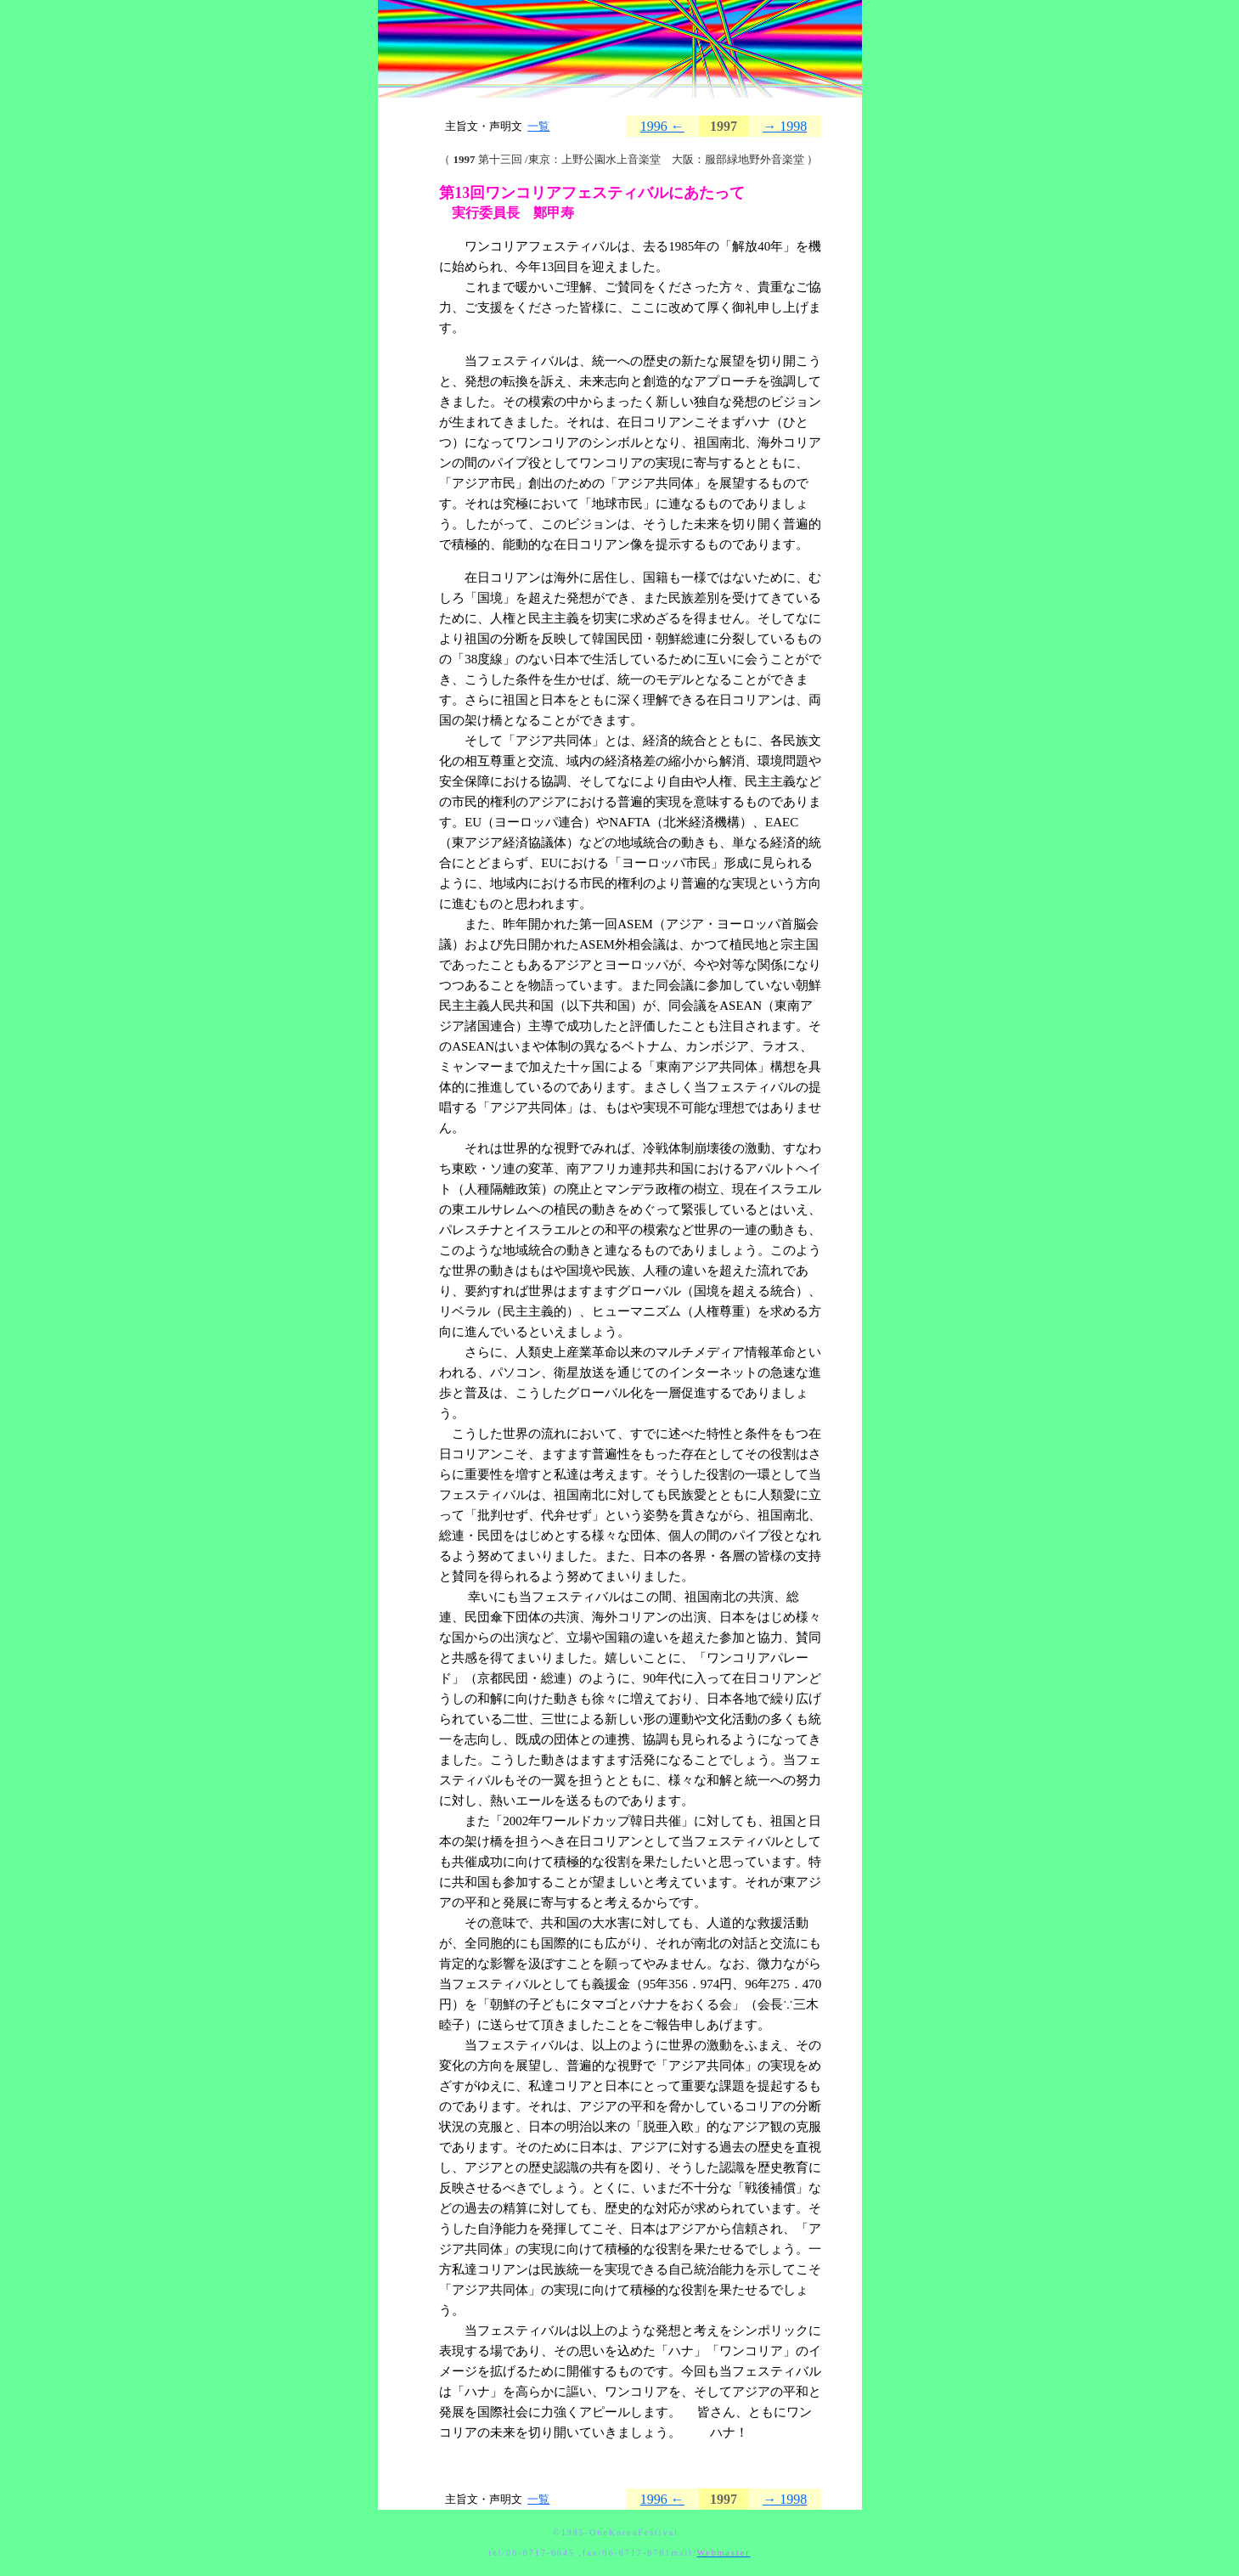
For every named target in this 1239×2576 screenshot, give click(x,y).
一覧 (538, 126)
